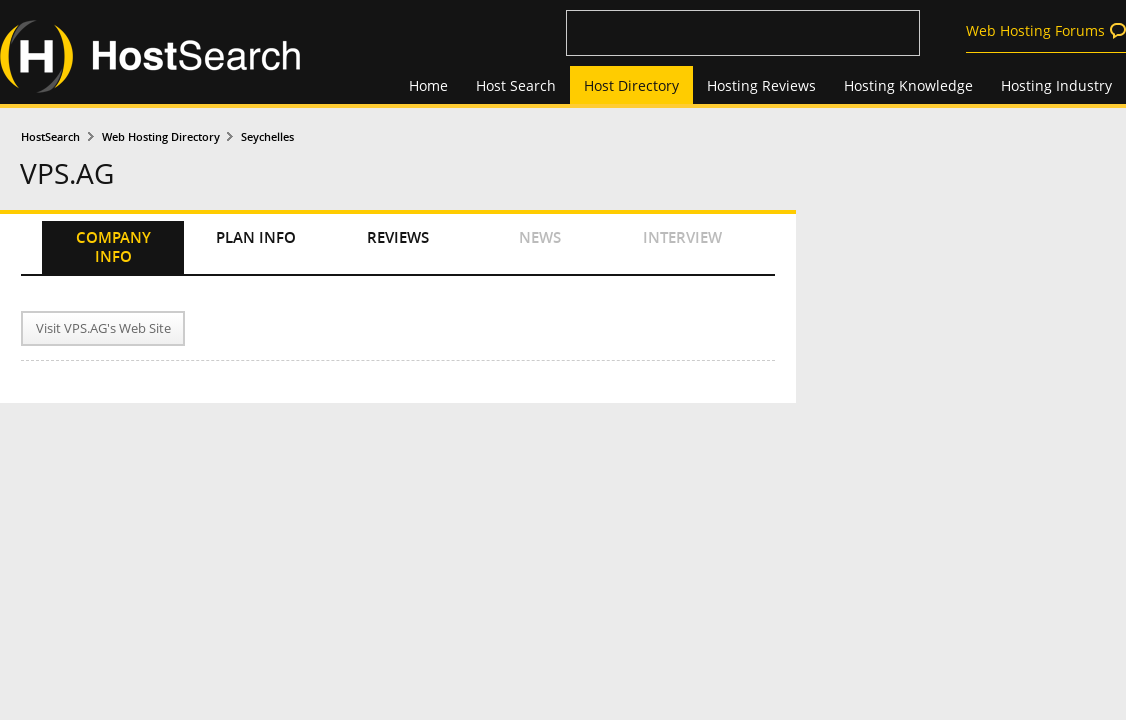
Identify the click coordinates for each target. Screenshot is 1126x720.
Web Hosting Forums (1035, 30)
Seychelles (267, 136)
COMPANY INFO (113, 247)
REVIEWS (398, 237)
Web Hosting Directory (161, 136)
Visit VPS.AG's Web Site (103, 328)
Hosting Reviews (761, 85)
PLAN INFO (256, 237)
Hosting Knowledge (908, 85)
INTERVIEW (682, 237)
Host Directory (631, 85)
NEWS (540, 237)
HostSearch (50, 136)
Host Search (516, 85)
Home (428, 85)
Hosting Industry (1056, 85)
